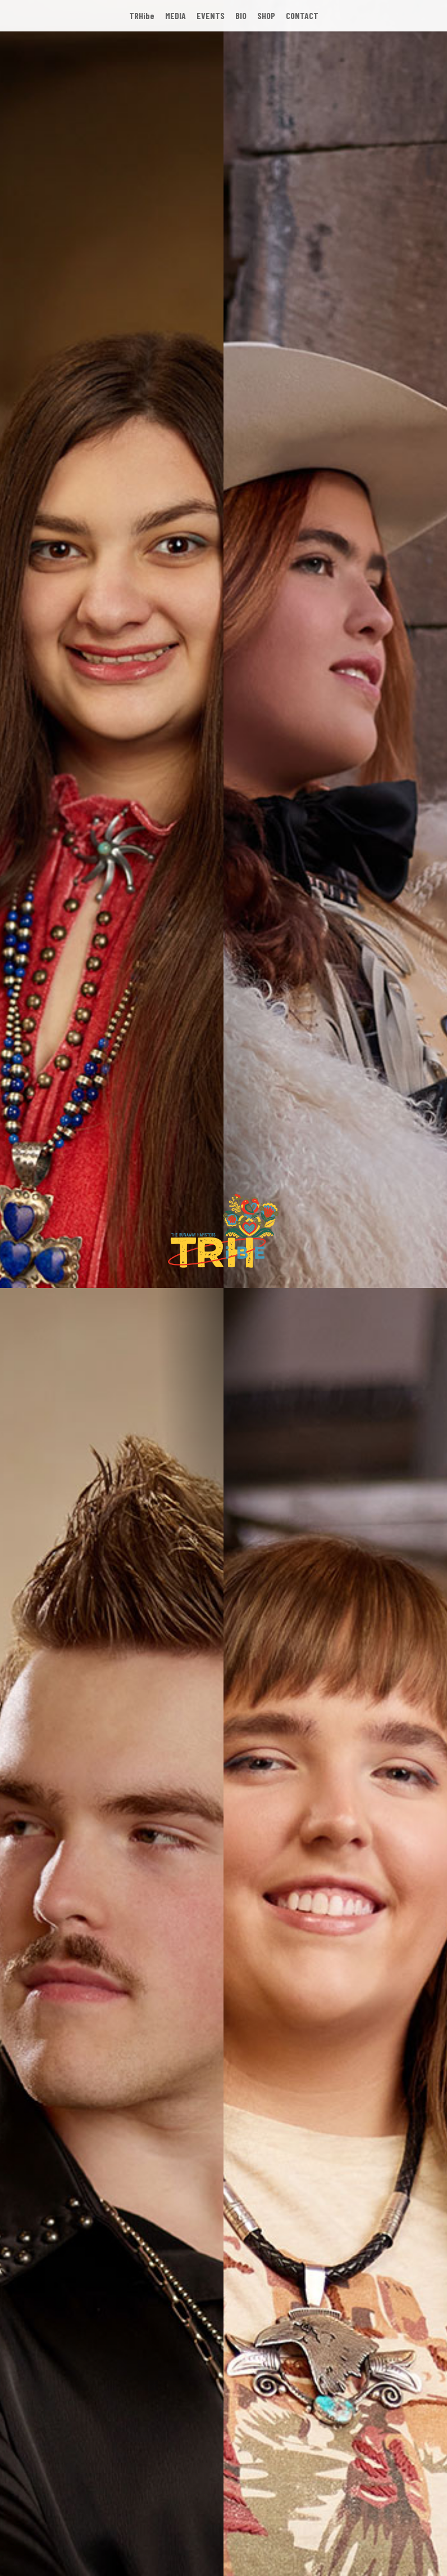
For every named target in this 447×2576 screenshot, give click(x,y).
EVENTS (211, 15)
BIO (241, 15)
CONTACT (302, 15)
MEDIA (175, 15)
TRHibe (141, 15)
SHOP (266, 15)
